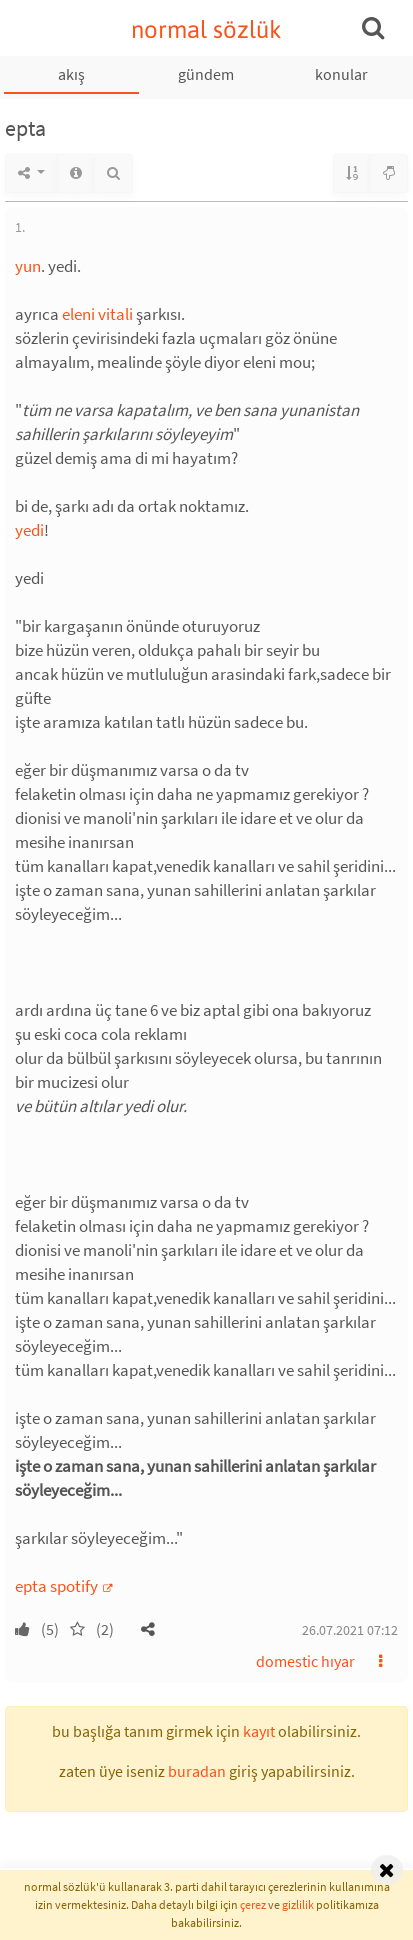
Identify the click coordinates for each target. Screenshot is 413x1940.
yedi (29, 530)
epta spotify (58, 1586)
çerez (253, 1904)
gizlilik (298, 1904)
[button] (148, 1629)
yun (28, 266)
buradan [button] (197, 1771)
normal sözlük (206, 29)
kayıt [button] (259, 1731)
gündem (206, 74)
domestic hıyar (305, 1661)
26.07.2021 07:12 (350, 1630)
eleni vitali (97, 314)
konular (341, 74)
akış (71, 74)
